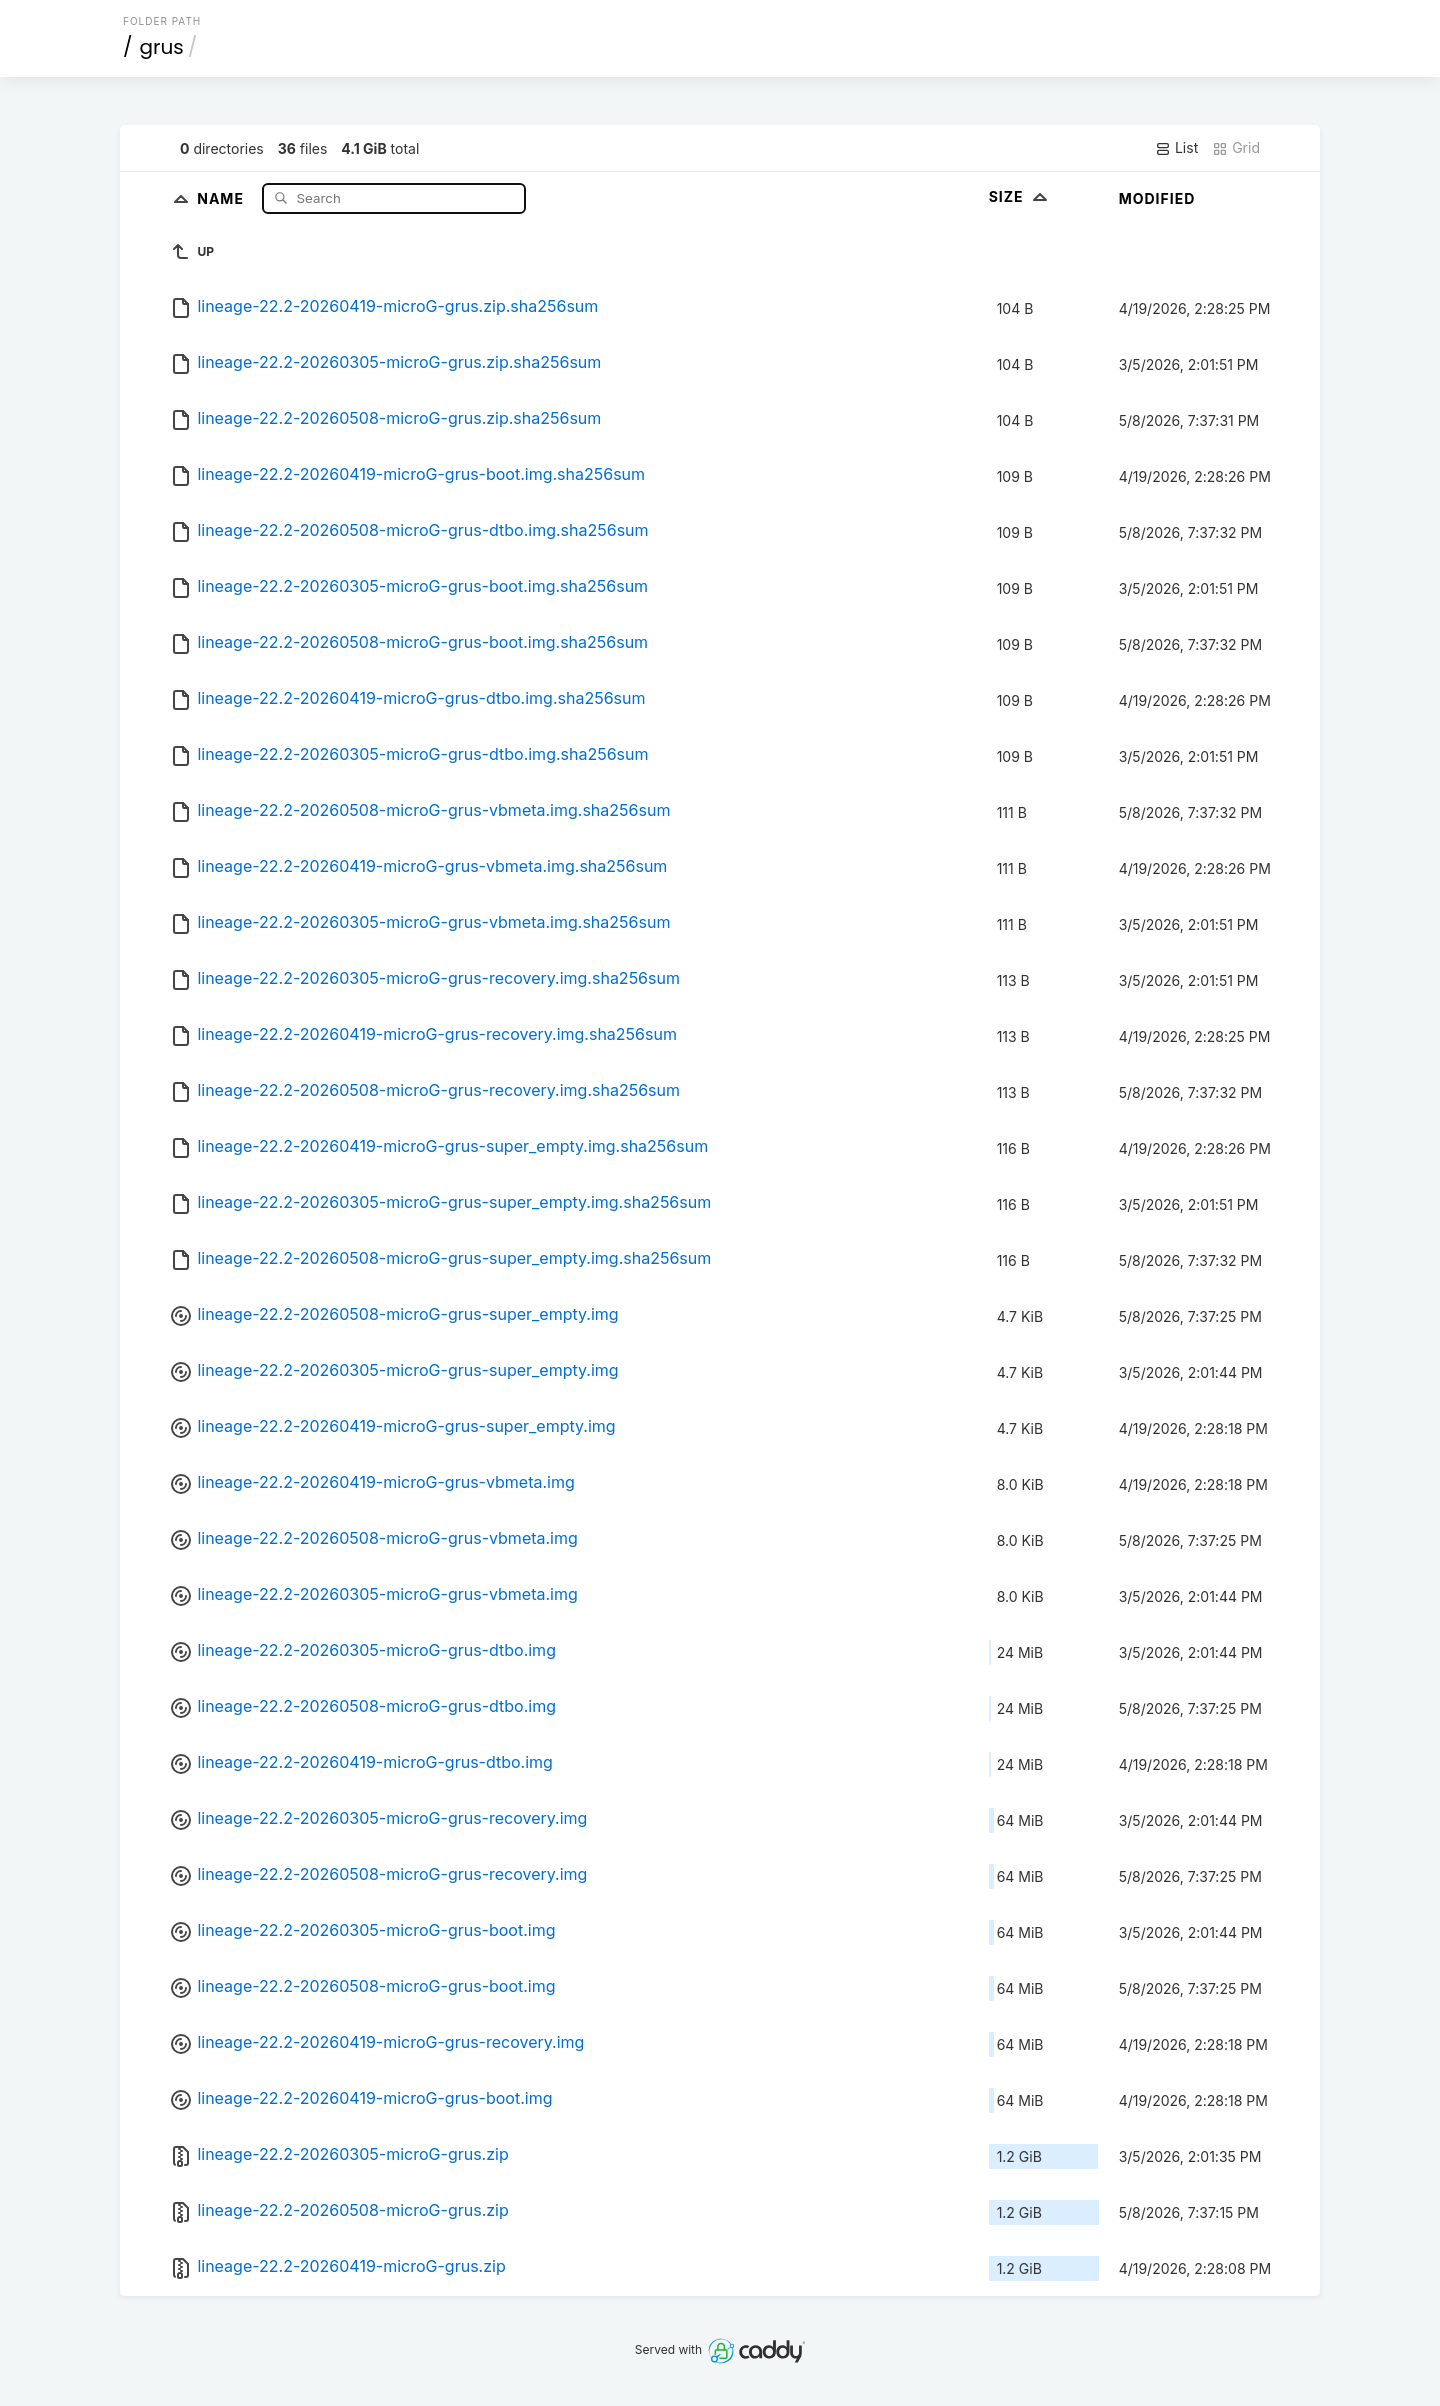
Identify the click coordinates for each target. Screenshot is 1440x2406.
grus (162, 47)
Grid (1236, 148)
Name (222, 197)
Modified (1157, 198)
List (1176, 148)
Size (1020, 196)
